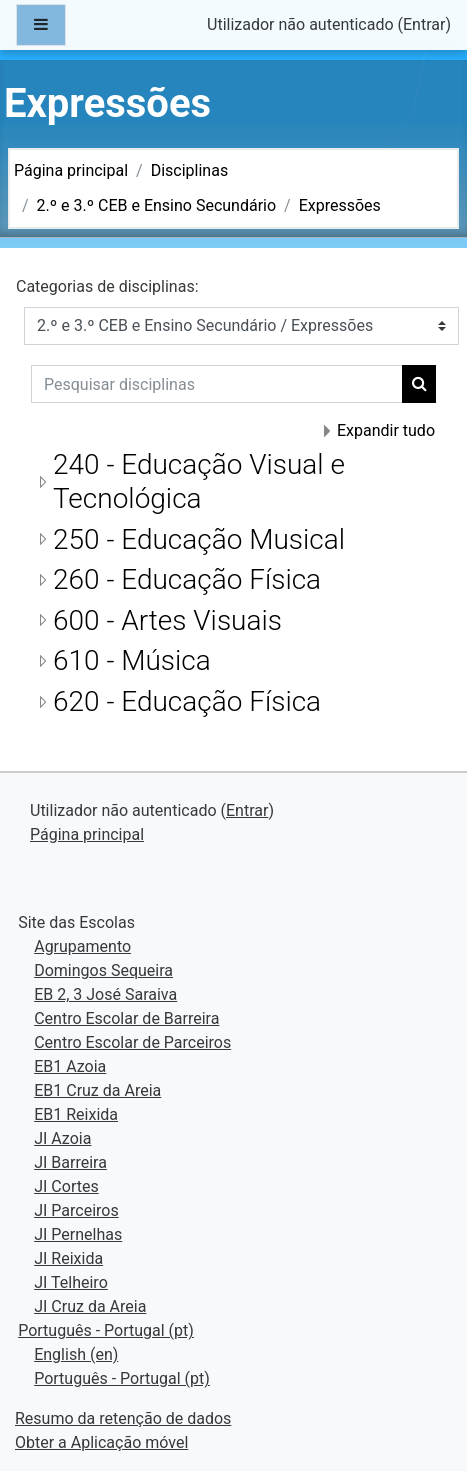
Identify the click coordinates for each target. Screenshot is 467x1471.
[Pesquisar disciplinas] (217, 384)
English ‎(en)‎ (76, 1354)
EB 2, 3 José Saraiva (105, 994)
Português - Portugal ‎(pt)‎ (106, 1330)
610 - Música (132, 660)
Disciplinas (189, 170)
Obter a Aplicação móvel (101, 1442)
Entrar (424, 24)
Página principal (71, 170)
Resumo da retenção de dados (123, 1418)
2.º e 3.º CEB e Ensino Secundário (156, 205)
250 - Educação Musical (199, 539)
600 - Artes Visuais (167, 620)
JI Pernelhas (78, 1234)
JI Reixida (68, 1258)
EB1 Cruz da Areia (97, 1090)
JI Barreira (70, 1162)
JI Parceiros (76, 1210)
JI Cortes (66, 1186)
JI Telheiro (71, 1282)
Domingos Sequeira (103, 970)
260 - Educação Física (187, 579)
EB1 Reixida (76, 1114)
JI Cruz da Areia (90, 1306)
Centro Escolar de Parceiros (132, 1042)
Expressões (340, 205)
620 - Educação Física (187, 701)
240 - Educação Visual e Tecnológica (199, 481)
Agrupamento (82, 946)
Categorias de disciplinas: (107, 286)
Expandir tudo (386, 430)
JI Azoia (62, 1138)
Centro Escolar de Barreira (126, 1018)
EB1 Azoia (70, 1066)
